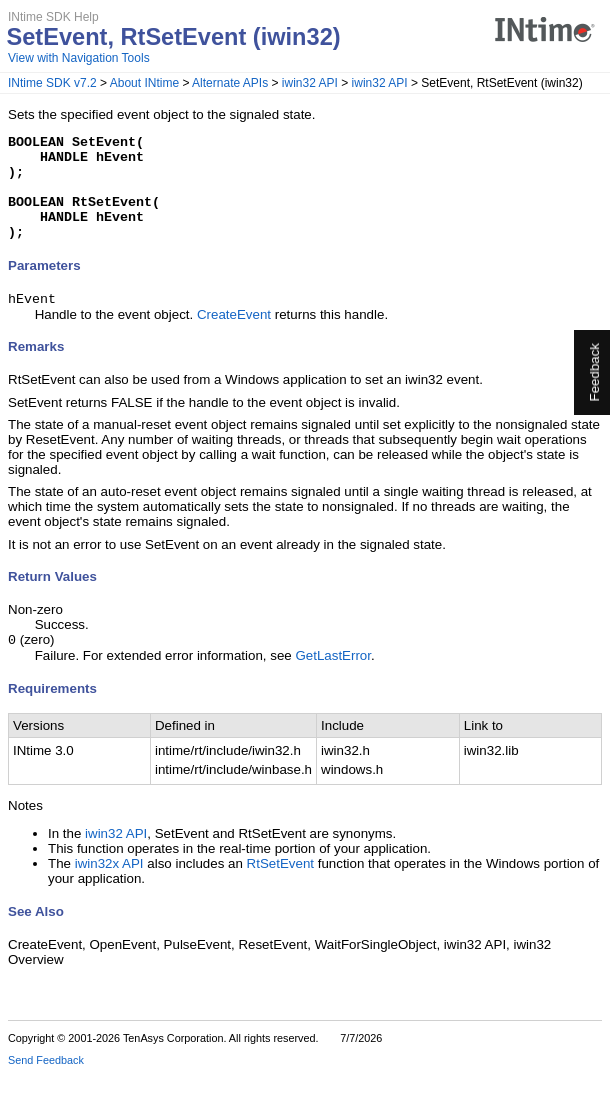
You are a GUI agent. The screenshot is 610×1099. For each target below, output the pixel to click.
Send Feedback (46, 1085)
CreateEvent (234, 337)
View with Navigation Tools (79, 58)
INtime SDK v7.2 (52, 83)
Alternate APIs (230, 83)
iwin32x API (109, 888)
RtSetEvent (280, 888)
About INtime (144, 83)
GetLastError (333, 680)
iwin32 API (310, 83)
